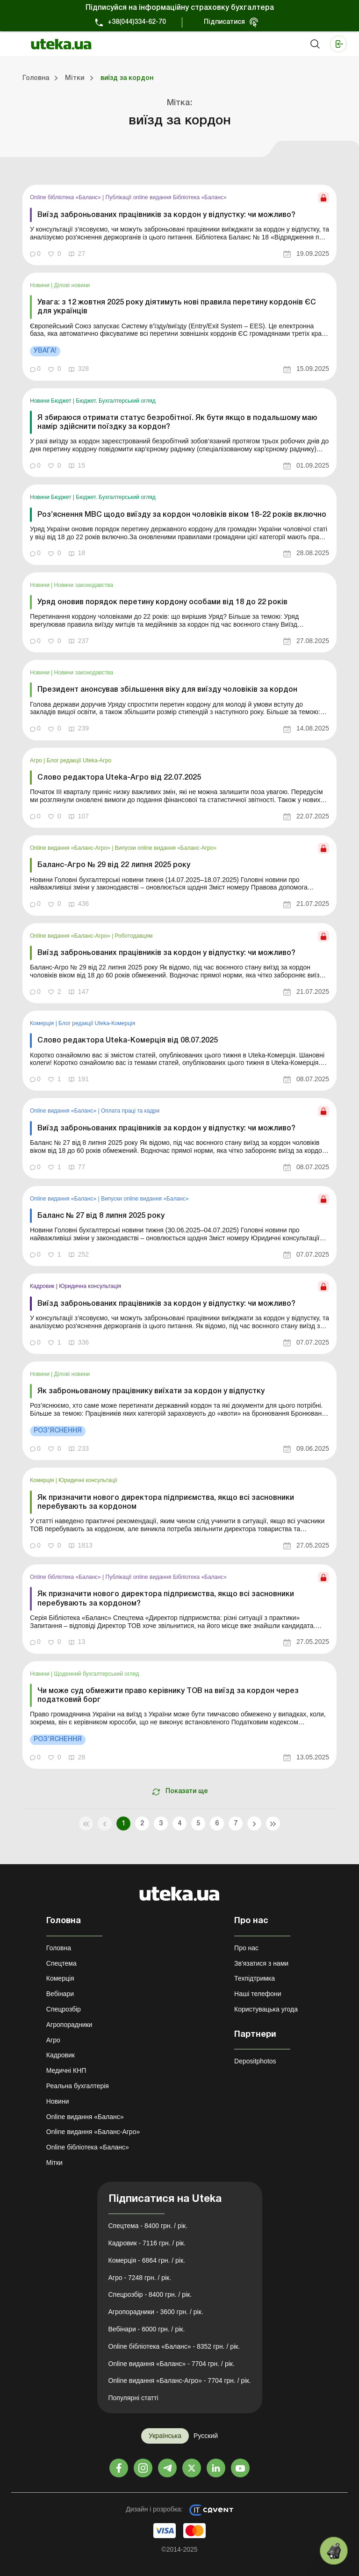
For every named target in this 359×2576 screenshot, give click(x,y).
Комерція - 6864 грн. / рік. (146, 2260)
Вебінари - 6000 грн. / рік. (146, 2329)
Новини (40, 285)
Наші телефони (257, 1993)
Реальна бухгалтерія (77, 2086)
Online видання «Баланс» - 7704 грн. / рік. (171, 2363)
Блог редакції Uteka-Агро (79, 760)
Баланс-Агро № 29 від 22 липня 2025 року (113, 865)
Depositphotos (255, 2061)
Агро (36, 760)
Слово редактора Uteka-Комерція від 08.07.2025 (127, 1040)
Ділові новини (72, 285)
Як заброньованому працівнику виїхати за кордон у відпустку (151, 1391)
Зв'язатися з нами (261, 1963)
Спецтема (61, 1963)
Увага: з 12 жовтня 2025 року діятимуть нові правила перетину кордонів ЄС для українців (176, 307)
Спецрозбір (63, 2009)
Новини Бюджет (51, 401)
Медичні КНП (66, 2070)
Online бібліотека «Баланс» (66, 197)
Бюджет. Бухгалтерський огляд (115, 401)
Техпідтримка (254, 1978)
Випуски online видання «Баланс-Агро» (165, 848)
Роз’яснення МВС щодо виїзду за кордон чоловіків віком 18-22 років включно (181, 515)
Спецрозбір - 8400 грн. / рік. (150, 2294)
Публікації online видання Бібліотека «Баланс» (166, 197)
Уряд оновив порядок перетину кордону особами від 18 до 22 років (162, 602)
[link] (179, 225)
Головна (58, 1948)
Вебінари (60, 1993)
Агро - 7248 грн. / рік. (140, 2277)
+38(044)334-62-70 (137, 22)
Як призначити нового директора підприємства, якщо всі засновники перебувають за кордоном (165, 1502)
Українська (165, 2435)
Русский (206, 2435)
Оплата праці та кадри (130, 1110)
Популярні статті (133, 2398)
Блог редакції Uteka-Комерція (96, 1023)
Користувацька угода (266, 2009)
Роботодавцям (134, 936)
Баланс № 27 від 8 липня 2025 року (101, 1216)
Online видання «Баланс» (64, 1110)
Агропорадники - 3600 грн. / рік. (155, 2312)
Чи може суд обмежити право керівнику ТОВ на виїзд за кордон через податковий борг (168, 1695)
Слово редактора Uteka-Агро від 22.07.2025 (119, 777)
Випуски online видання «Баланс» (145, 1198)
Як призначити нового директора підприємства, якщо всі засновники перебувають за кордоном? (165, 1598)
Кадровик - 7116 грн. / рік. (147, 2243)
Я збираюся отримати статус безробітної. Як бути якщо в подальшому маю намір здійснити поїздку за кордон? (177, 422)
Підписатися (224, 22)
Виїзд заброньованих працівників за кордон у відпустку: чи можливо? (166, 215)
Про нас (246, 1948)
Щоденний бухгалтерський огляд (96, 1674)
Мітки (54, 2162)
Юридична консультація (90, 1286)
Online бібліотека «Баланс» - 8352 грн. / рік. (174, 2346)
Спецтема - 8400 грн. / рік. (148, 2225)
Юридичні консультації (87, 1480)
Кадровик (43, 1286)
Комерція (43, 1023)
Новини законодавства (84, 585)
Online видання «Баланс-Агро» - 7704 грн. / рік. (179, 2380)
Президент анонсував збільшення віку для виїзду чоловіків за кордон (167, 690)
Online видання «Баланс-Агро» (71, 848)
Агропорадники (69, 2024)
